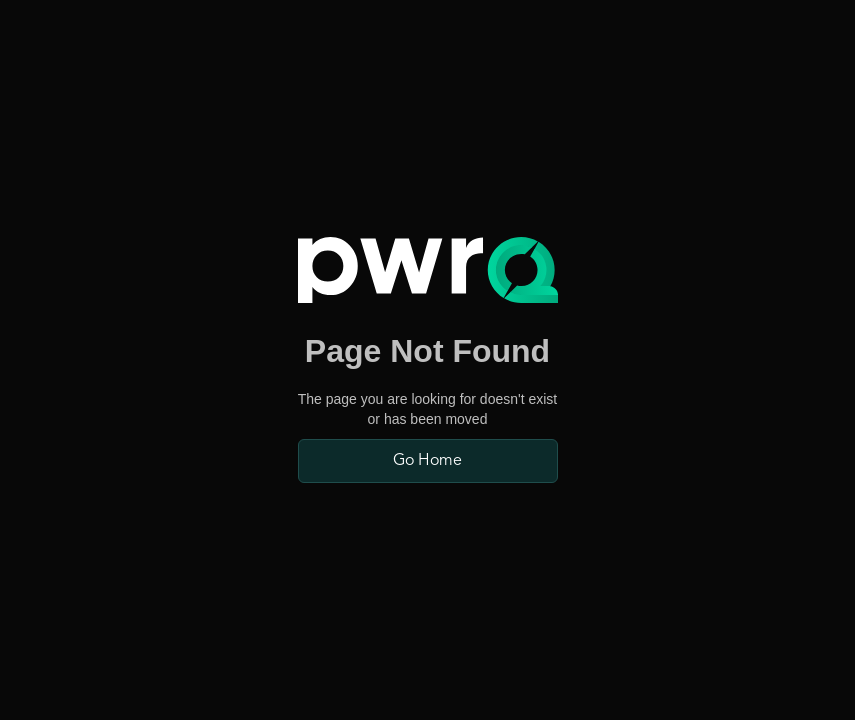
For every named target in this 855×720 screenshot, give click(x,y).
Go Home (427, 461)
